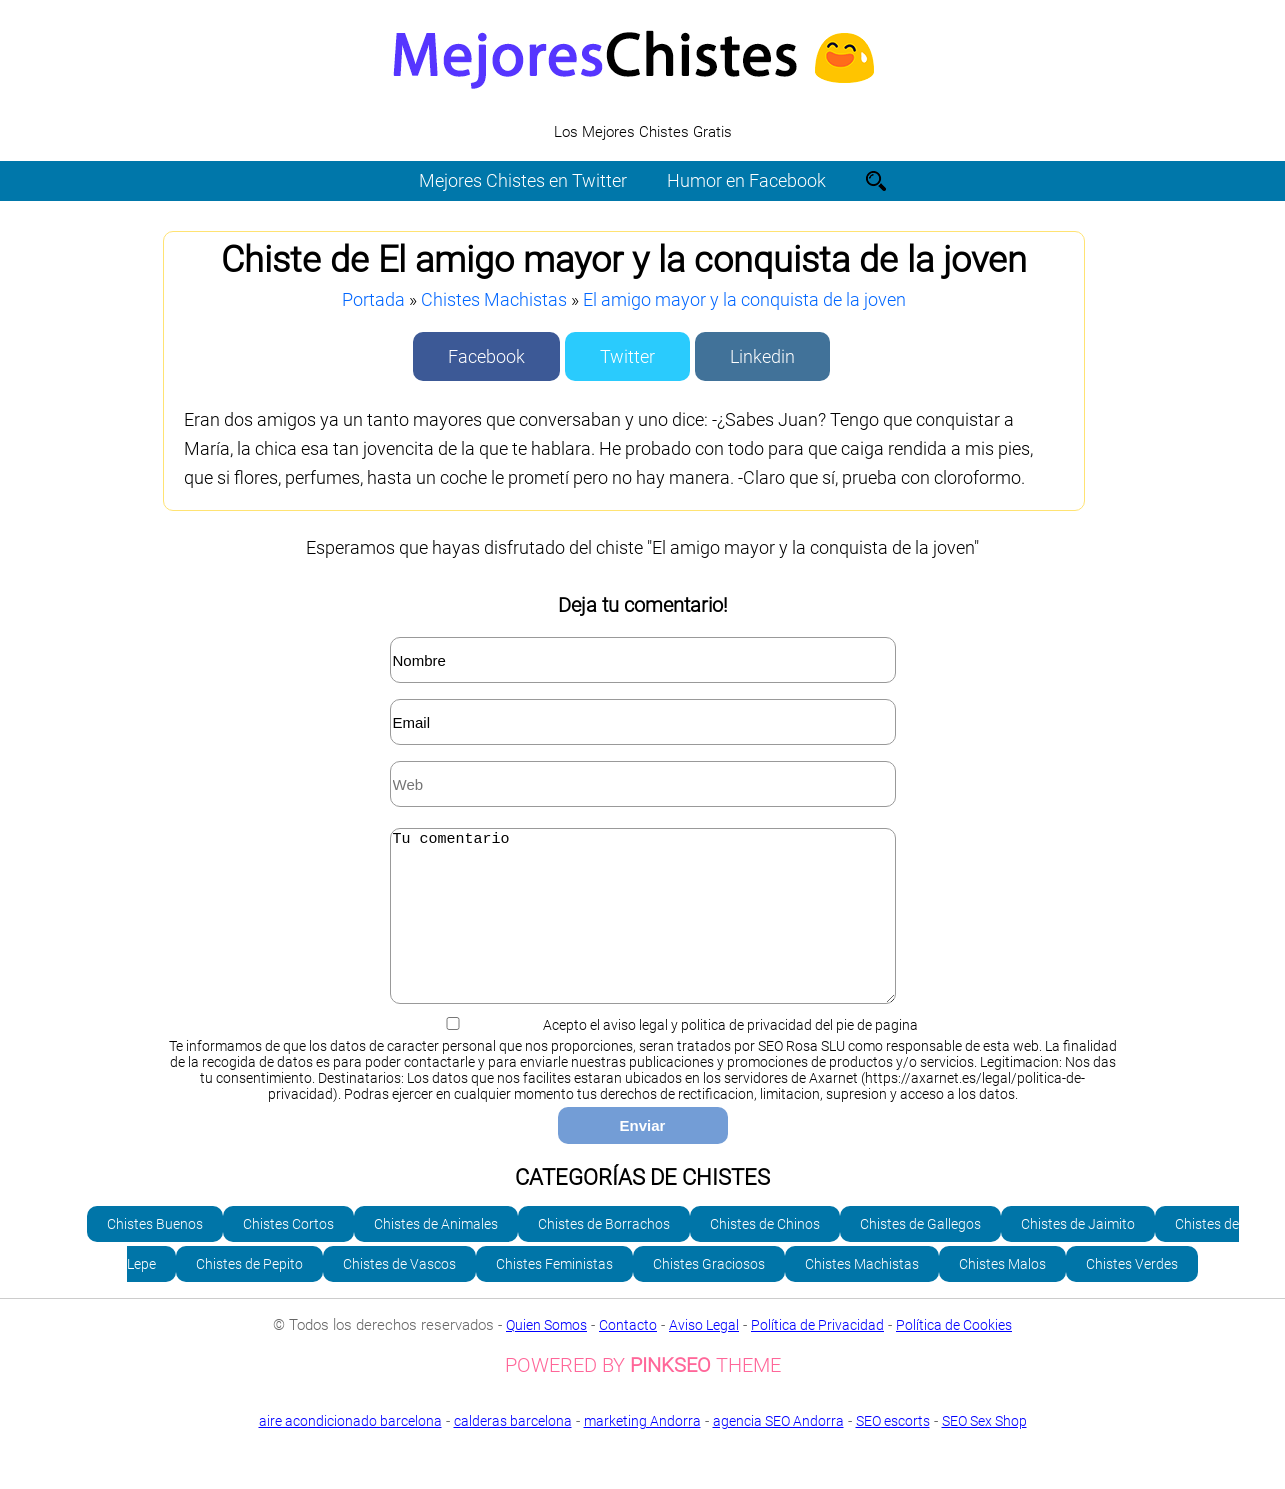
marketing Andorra (642, 1451)
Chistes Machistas (494, 299)
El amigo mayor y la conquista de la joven (744, 299)
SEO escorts (893, 1451)
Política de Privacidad (817, 1355)
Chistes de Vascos (399, 1294)
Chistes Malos (1002, 1294)
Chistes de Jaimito (1078, 1254)
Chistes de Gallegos (920, 1254)
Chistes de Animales (436, 1254)
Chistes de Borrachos (604, 1254)
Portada (373, 299)
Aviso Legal (704, 1355)
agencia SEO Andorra (778, 1451)
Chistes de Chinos (765, 1254)
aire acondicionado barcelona (350, 1451)
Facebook (486, 356)
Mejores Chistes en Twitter (523, 180)
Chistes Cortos (288, 1254)
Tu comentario (643, 931)
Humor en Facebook (746, 180)
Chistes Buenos (155, 1254)
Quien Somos (546, 1355)
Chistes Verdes (1132, 1294)
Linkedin (762, 356)
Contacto (628, 1355)
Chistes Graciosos (709, 1294)
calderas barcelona (513, 1451)
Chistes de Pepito (249, 1294)
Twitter (627, 356)
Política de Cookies (954, 1355)
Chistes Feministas (554, 1294)
